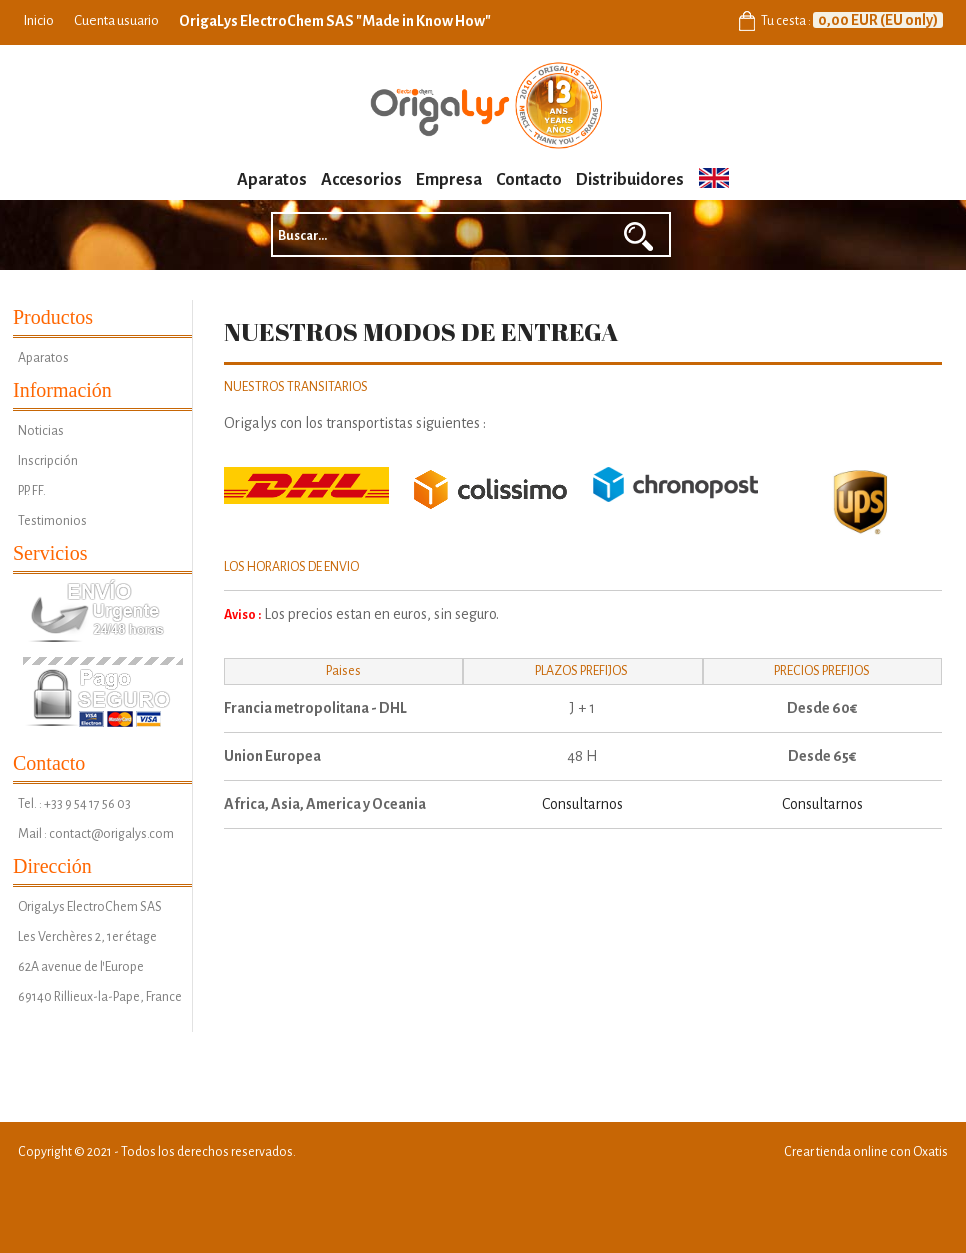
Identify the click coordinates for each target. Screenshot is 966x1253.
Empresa (449, 180)
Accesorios (361, 180)
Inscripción (48, 461)
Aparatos (272, 180)
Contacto (529, 180)
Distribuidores (630, 180)
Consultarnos (582, 804)
